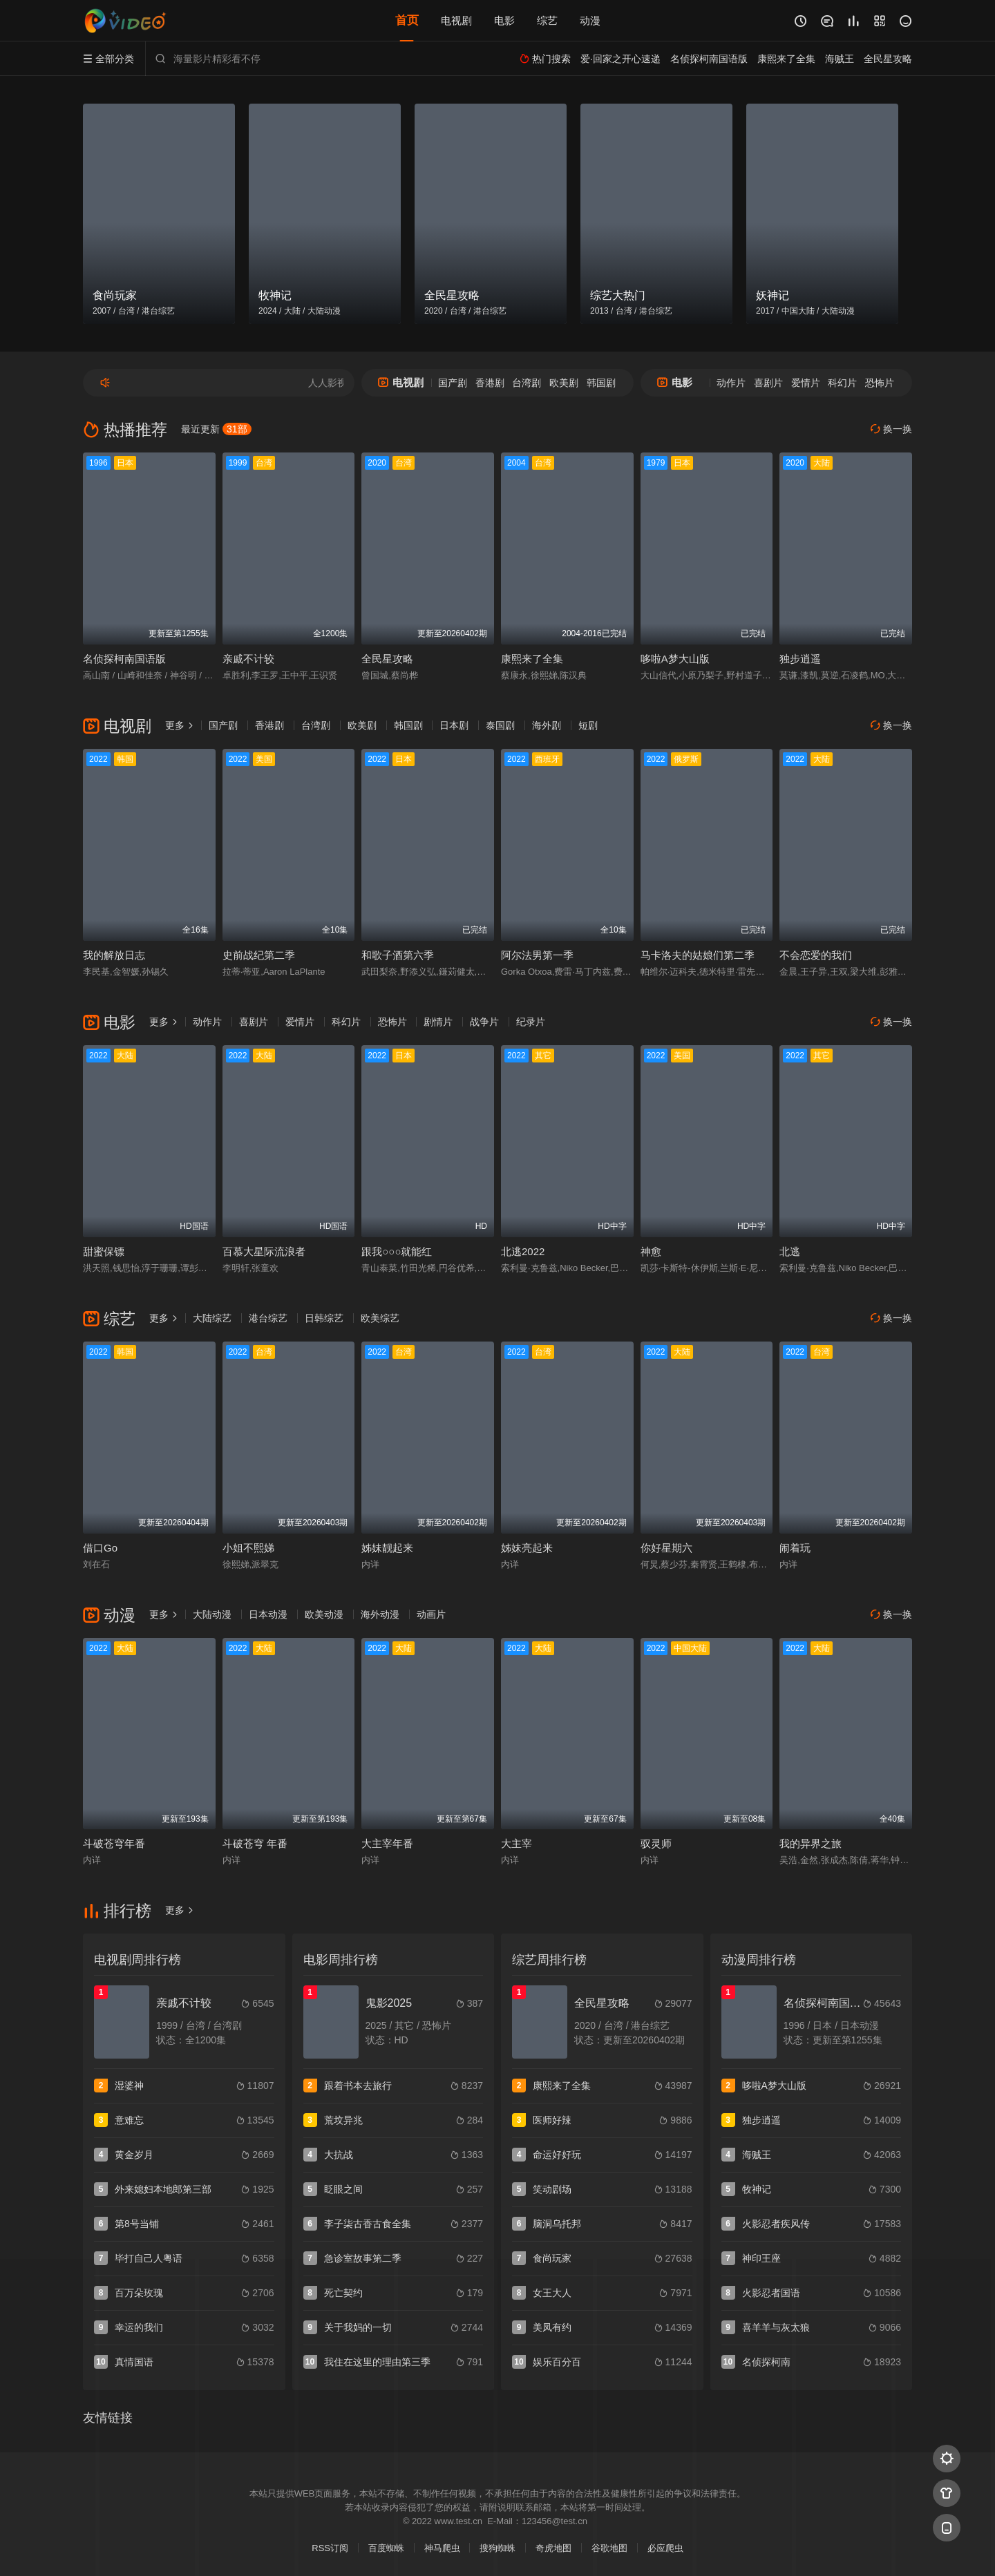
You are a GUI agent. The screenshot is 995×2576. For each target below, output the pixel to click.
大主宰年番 (387, 1843)
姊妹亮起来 (527, 1548)
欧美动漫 (324, 1614)
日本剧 (453, 725)
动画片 (431, 1614)
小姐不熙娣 (248, 1548)
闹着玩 (795, 1548)
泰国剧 (500, 725)
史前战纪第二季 (258, 955)
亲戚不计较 (248, 659)
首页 (407, 20)
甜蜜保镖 (103, 1251)
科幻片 (842, 382)
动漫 (590, 20)
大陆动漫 (212, 1614)
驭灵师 (656, 1843)
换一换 (891, 429)
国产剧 (452, 382)
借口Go (100, 1548)
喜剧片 (768, 382)
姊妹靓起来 (387, 1548)
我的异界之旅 (810, 1843)
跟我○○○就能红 (396, 1251)
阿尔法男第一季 (537, 955)
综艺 (547, 20)
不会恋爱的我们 (815, 955)
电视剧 (456, 20)
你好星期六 (666, 1548)
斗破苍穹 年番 (254, 1843)
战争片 (484, 1021)
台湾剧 (526, 382)
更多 (179, 725)
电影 (504, 20)
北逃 (789, 1251)
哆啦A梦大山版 (675, 659)
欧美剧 (563, 382)
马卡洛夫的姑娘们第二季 (698, 955)
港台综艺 (268, 1318)
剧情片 (438, 1021)
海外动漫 (380, 1614)
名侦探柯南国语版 (124, 659)
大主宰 (516, 1843)
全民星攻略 (387, 659)
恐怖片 (879, 382)
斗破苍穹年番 (114, 1843)
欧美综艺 (380, 1318)
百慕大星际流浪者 (263, 1251)
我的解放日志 (114, 955)
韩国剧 (601, 382)
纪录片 (530, 1021)
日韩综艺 (324, 1318)
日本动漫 (268, 1614)
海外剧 (546, 725)
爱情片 (805, 382)
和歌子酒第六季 (397, 955)
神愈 (651, 1251)
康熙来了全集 (532, 659)
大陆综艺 (212, 1318)
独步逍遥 (800, 659)
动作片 (731, 382)
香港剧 (489, 382)
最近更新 (216, 429)
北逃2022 (522, 1251)
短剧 (588, 725)
